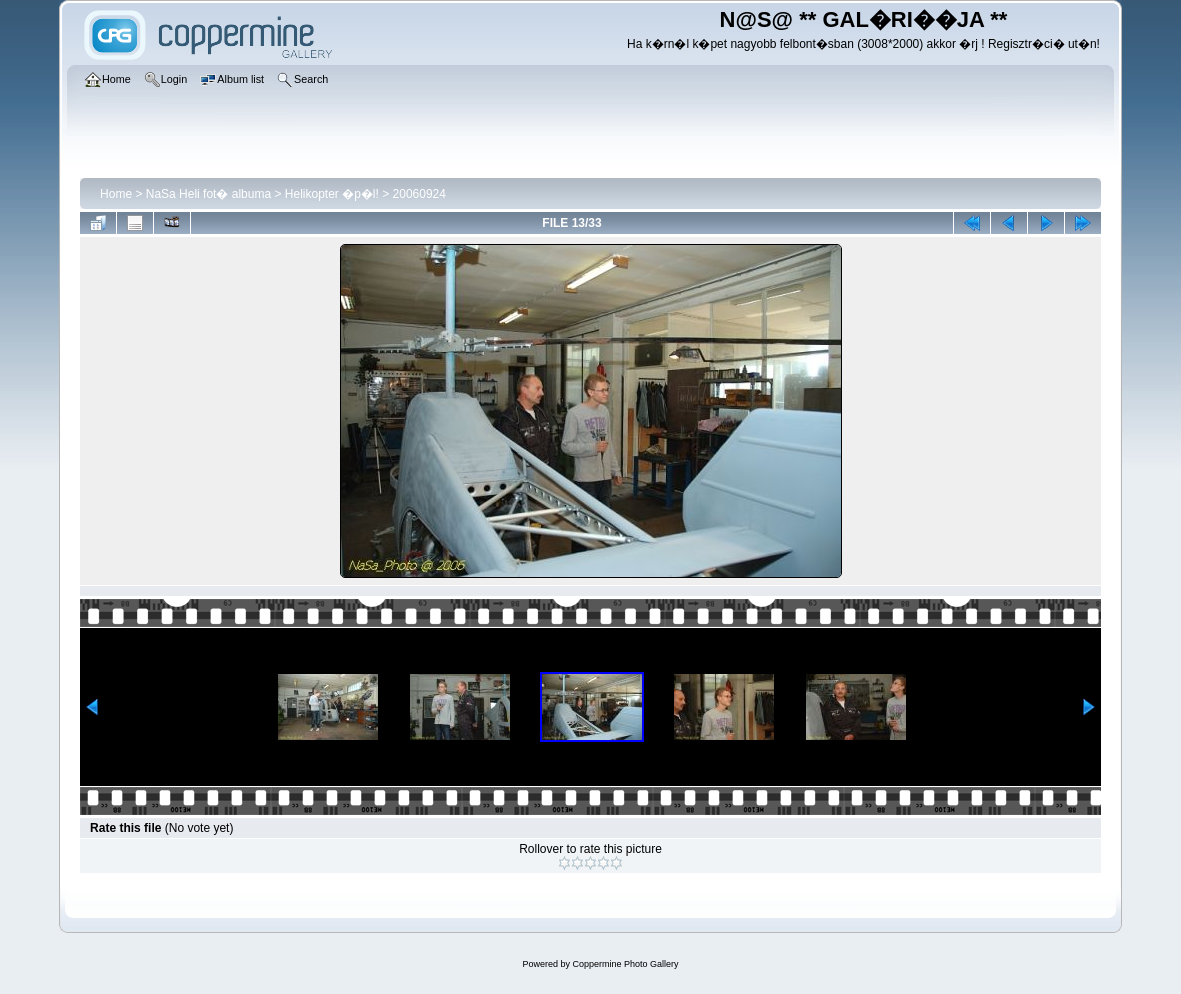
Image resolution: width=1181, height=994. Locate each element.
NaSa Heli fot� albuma (208, 194)
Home (116, 194)
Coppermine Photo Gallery (625, 964)
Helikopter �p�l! (332, 194)
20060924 (419, 194)
